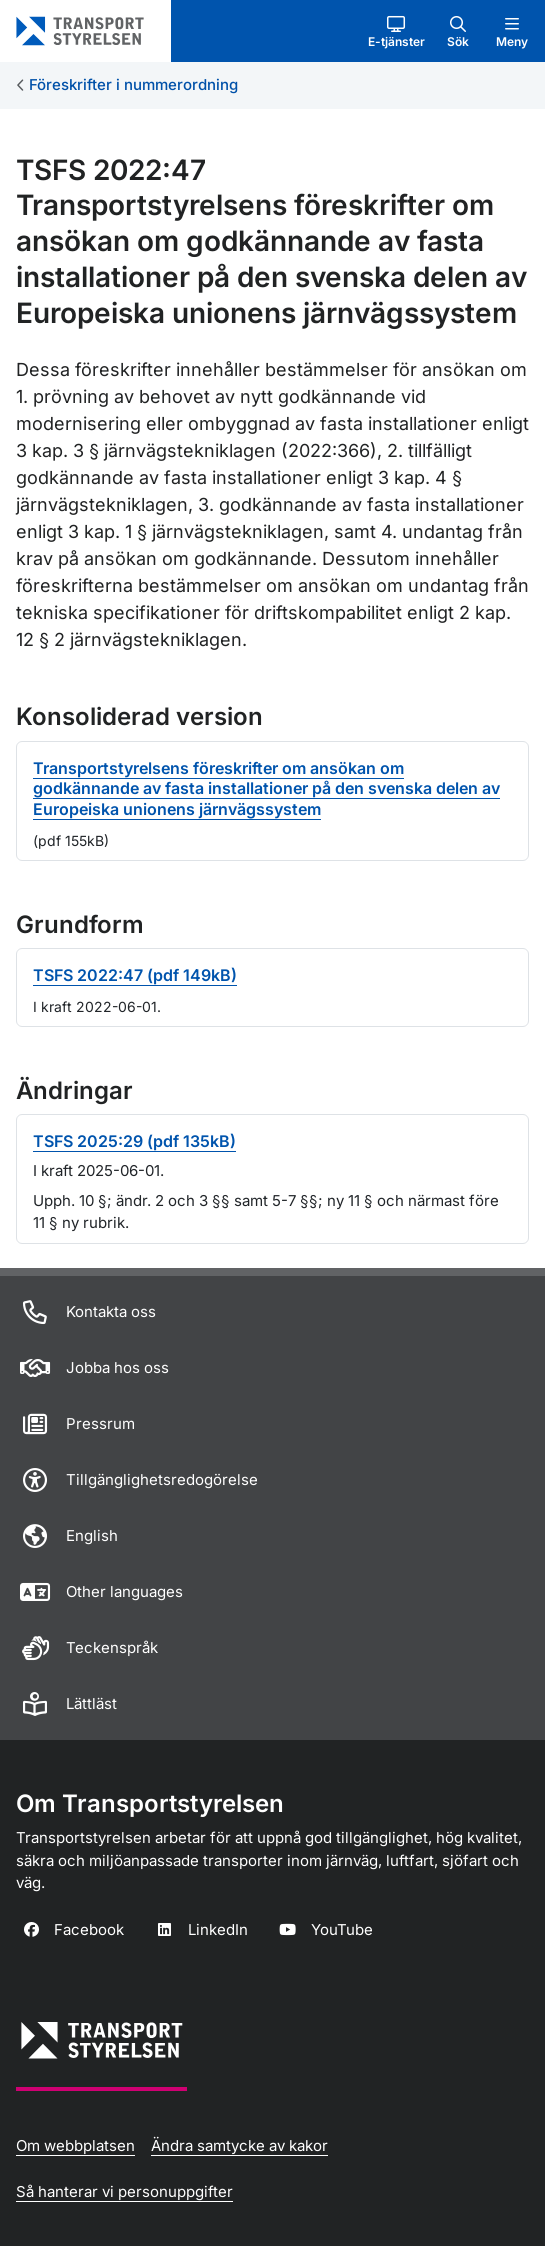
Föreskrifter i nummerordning (133, 84)
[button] (396, 31)
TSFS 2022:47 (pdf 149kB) (135, 975)
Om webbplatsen (75, 2145)
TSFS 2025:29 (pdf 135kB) (134, 1141)
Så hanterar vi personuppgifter (124, 2191)
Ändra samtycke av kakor (239, 2145)
